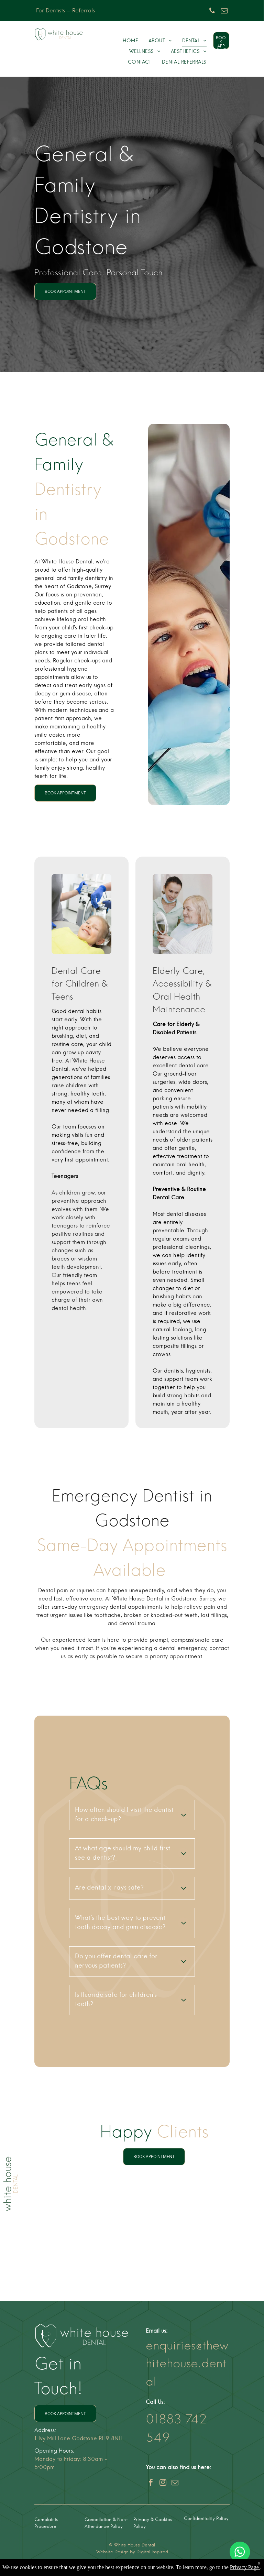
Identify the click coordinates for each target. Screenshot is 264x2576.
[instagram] (163, 2483)
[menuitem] (130, 41)
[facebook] (151, 2483)
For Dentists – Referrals (65, 10)
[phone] (212, 11)
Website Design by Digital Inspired (132, 2552)
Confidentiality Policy (206, 2519)
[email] (224, 11)
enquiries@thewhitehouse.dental (187, 2363)
